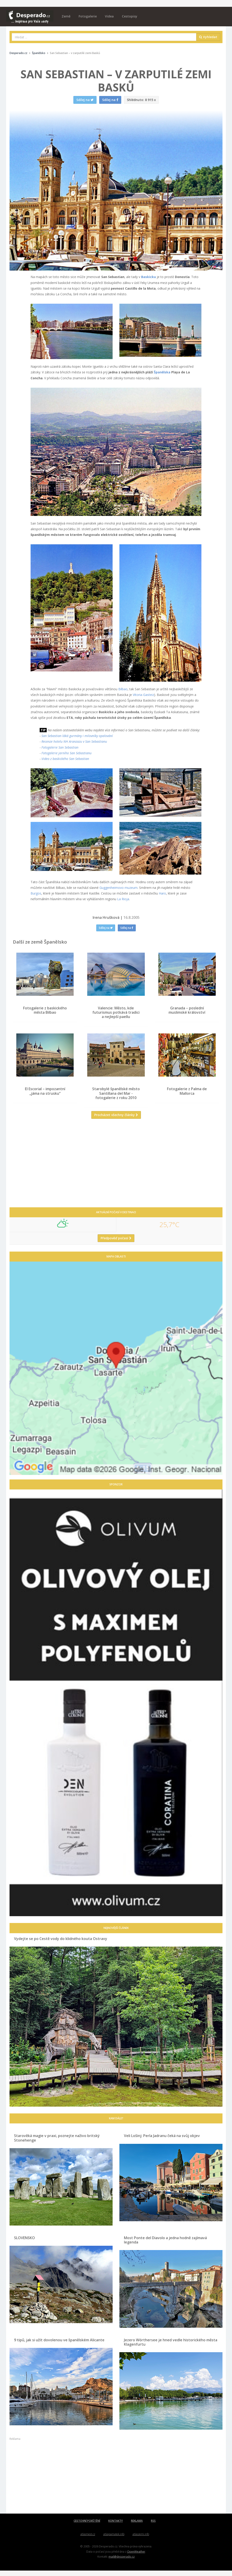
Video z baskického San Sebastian (65, 759)
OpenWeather (136, 2557)
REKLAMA (137, 2526)
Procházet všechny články (116, 1120)
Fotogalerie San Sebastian (59, 747)
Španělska (162, 372)
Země (66, 16)
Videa (109, 16)
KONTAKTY (115, 2526)
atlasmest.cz (87, 2539)
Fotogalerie (88, 16)
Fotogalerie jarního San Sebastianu (66, 753)
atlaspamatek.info (113, 2539)
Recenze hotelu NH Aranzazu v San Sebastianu (74, 741)
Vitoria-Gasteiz (143, 695)
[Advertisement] (116, 1172)
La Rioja (123, 899)
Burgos (36, 893)
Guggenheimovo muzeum (118, 887)
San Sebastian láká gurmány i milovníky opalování (77, 736)
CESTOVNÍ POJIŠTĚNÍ (87, 2526)
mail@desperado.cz (122, 2562)
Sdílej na (106, 928)
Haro (162, 893)
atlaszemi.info (141, 2539)
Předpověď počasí (116, 1243)
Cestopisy (129, 16)
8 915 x (141, 100)
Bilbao (123, 689)
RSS (153, 2526)
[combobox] (104, 37)
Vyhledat (208, 37)
